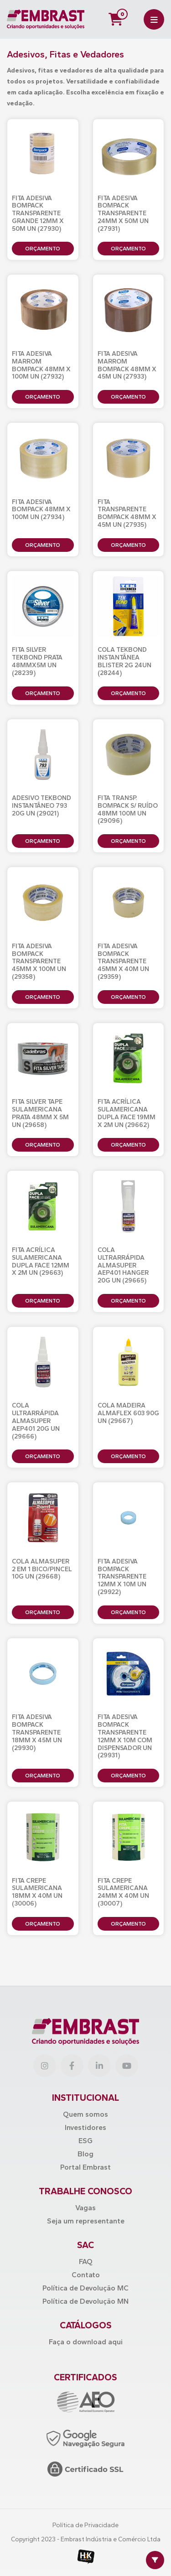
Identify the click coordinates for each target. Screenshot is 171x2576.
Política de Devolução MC (85, 2288)
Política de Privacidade (85, 2525)
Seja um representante (85, 2221)
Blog (85, 2154)
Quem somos (85, 2114)
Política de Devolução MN (85, 2301)
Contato (86, 2274)
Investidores (85, 2127)
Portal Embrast (85, 2167)
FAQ (86, 2261)
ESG (85, 2140)
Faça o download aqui (86, 2341)
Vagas (85, 2207)
